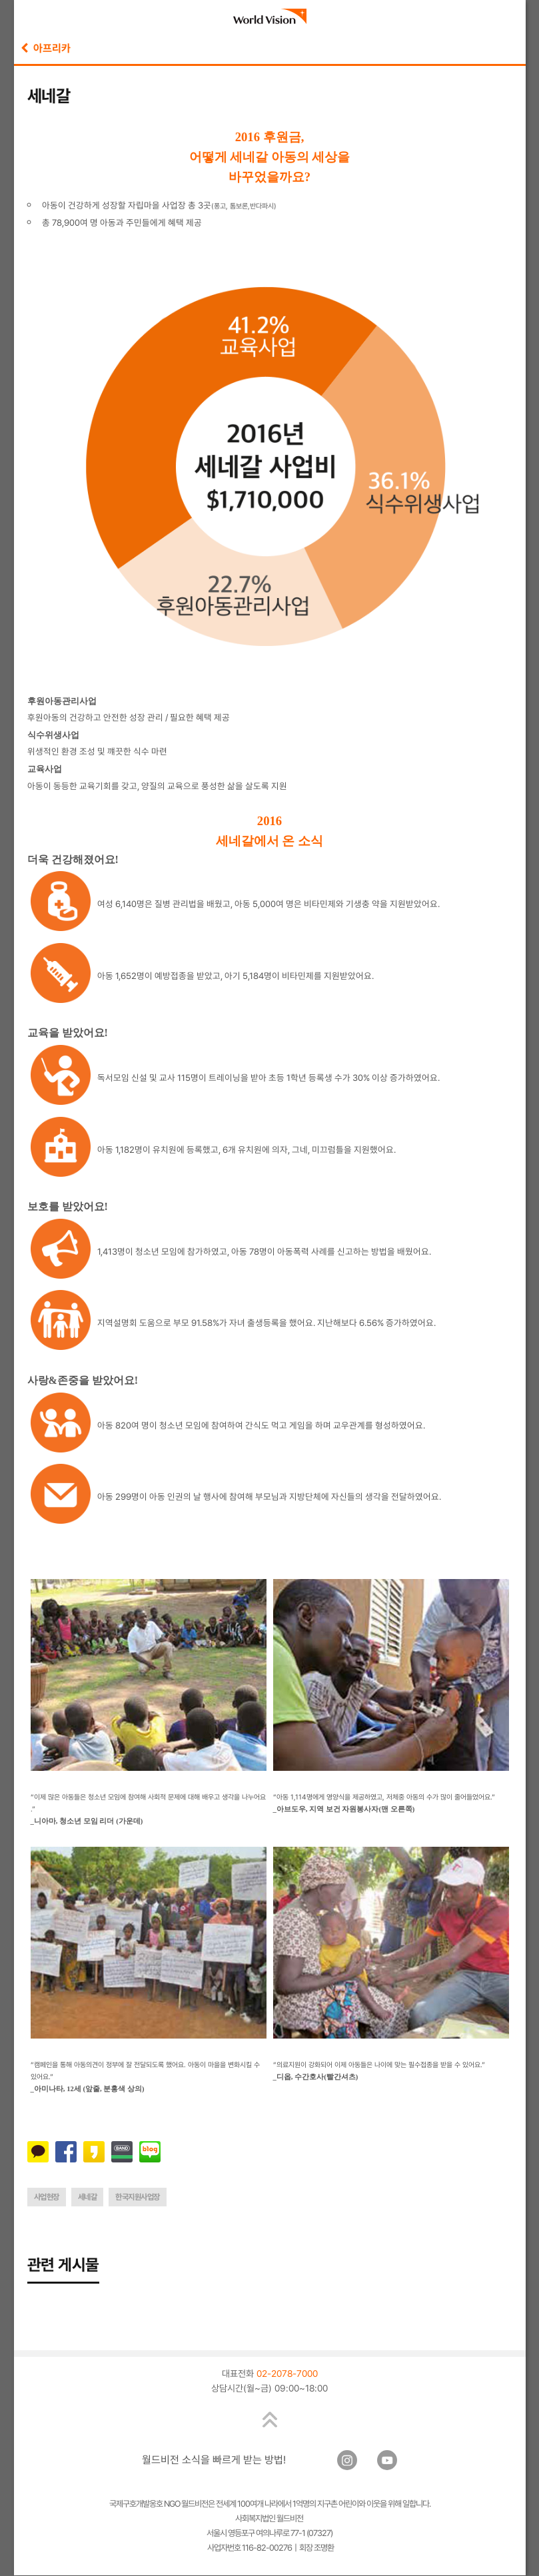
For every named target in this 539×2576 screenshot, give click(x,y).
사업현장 (46, 2197)
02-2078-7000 (287, 2374)
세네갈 (87, 2197)
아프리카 (46, 48)
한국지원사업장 (137, 2197)
